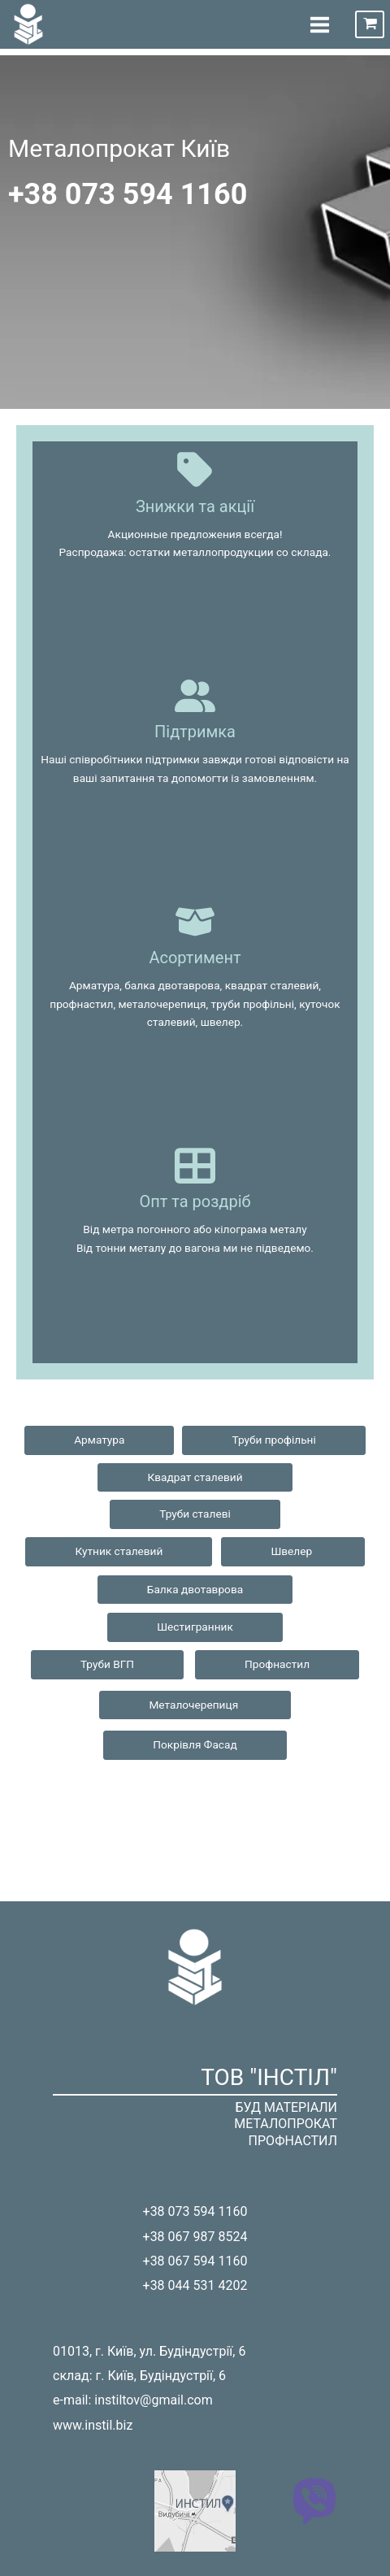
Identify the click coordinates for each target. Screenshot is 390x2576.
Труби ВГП (107, 1663)
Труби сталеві (195, 1513)
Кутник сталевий (118, 1550)
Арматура (99, 1439)
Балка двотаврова (195, 1589)
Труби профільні (273, 1439)
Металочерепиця (194, 1704)
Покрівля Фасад (194, 1744)
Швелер (292, 1550)
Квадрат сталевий (194, 1476)
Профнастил (277, 1663)
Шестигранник (195, 1626)
